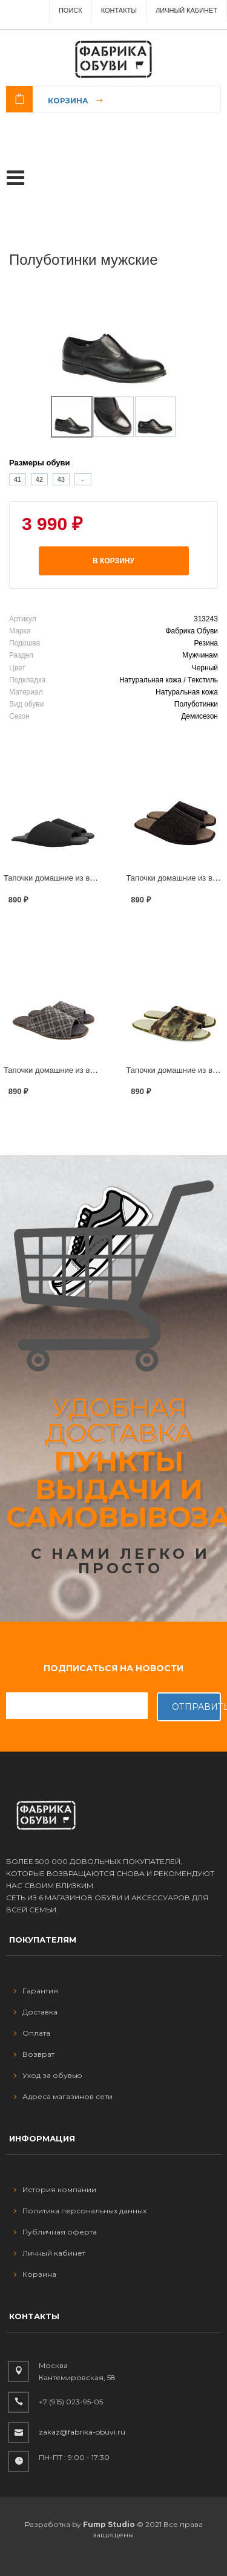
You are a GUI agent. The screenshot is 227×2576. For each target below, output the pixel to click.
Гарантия (36, 1990)
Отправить (197, 1706)
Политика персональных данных (80, 2210)
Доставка (36, 2011)
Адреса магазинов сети (63, 2096)
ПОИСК (70, 10)
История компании (55, 2189)
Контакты (119, 10)
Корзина (68, 100)
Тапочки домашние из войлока (60, 877)
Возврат (34, 2054)
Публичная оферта (55, 2231)
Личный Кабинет (186, 10)
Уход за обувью (48, 2075)
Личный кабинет (49, 2252)
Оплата (32, 2032)
